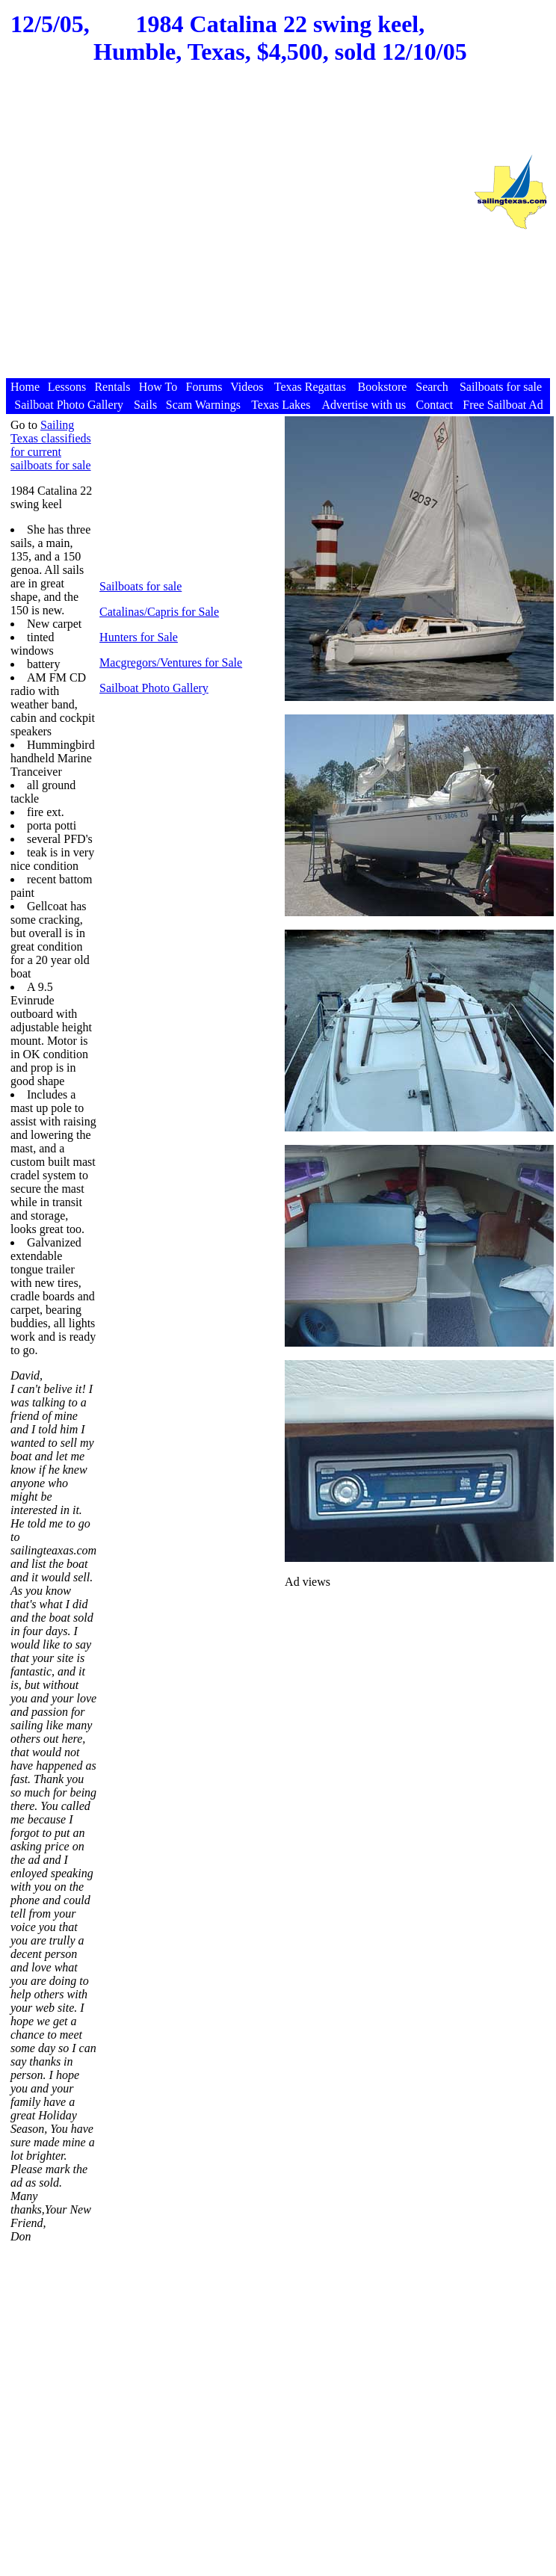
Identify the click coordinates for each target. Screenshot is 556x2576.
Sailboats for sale (140, 586)
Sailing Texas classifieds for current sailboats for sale (50, 445)
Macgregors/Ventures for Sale (170, 662)
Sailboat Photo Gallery (153, 688)
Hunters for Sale (138, 637)
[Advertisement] (235, 236)
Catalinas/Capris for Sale (159, 611)
